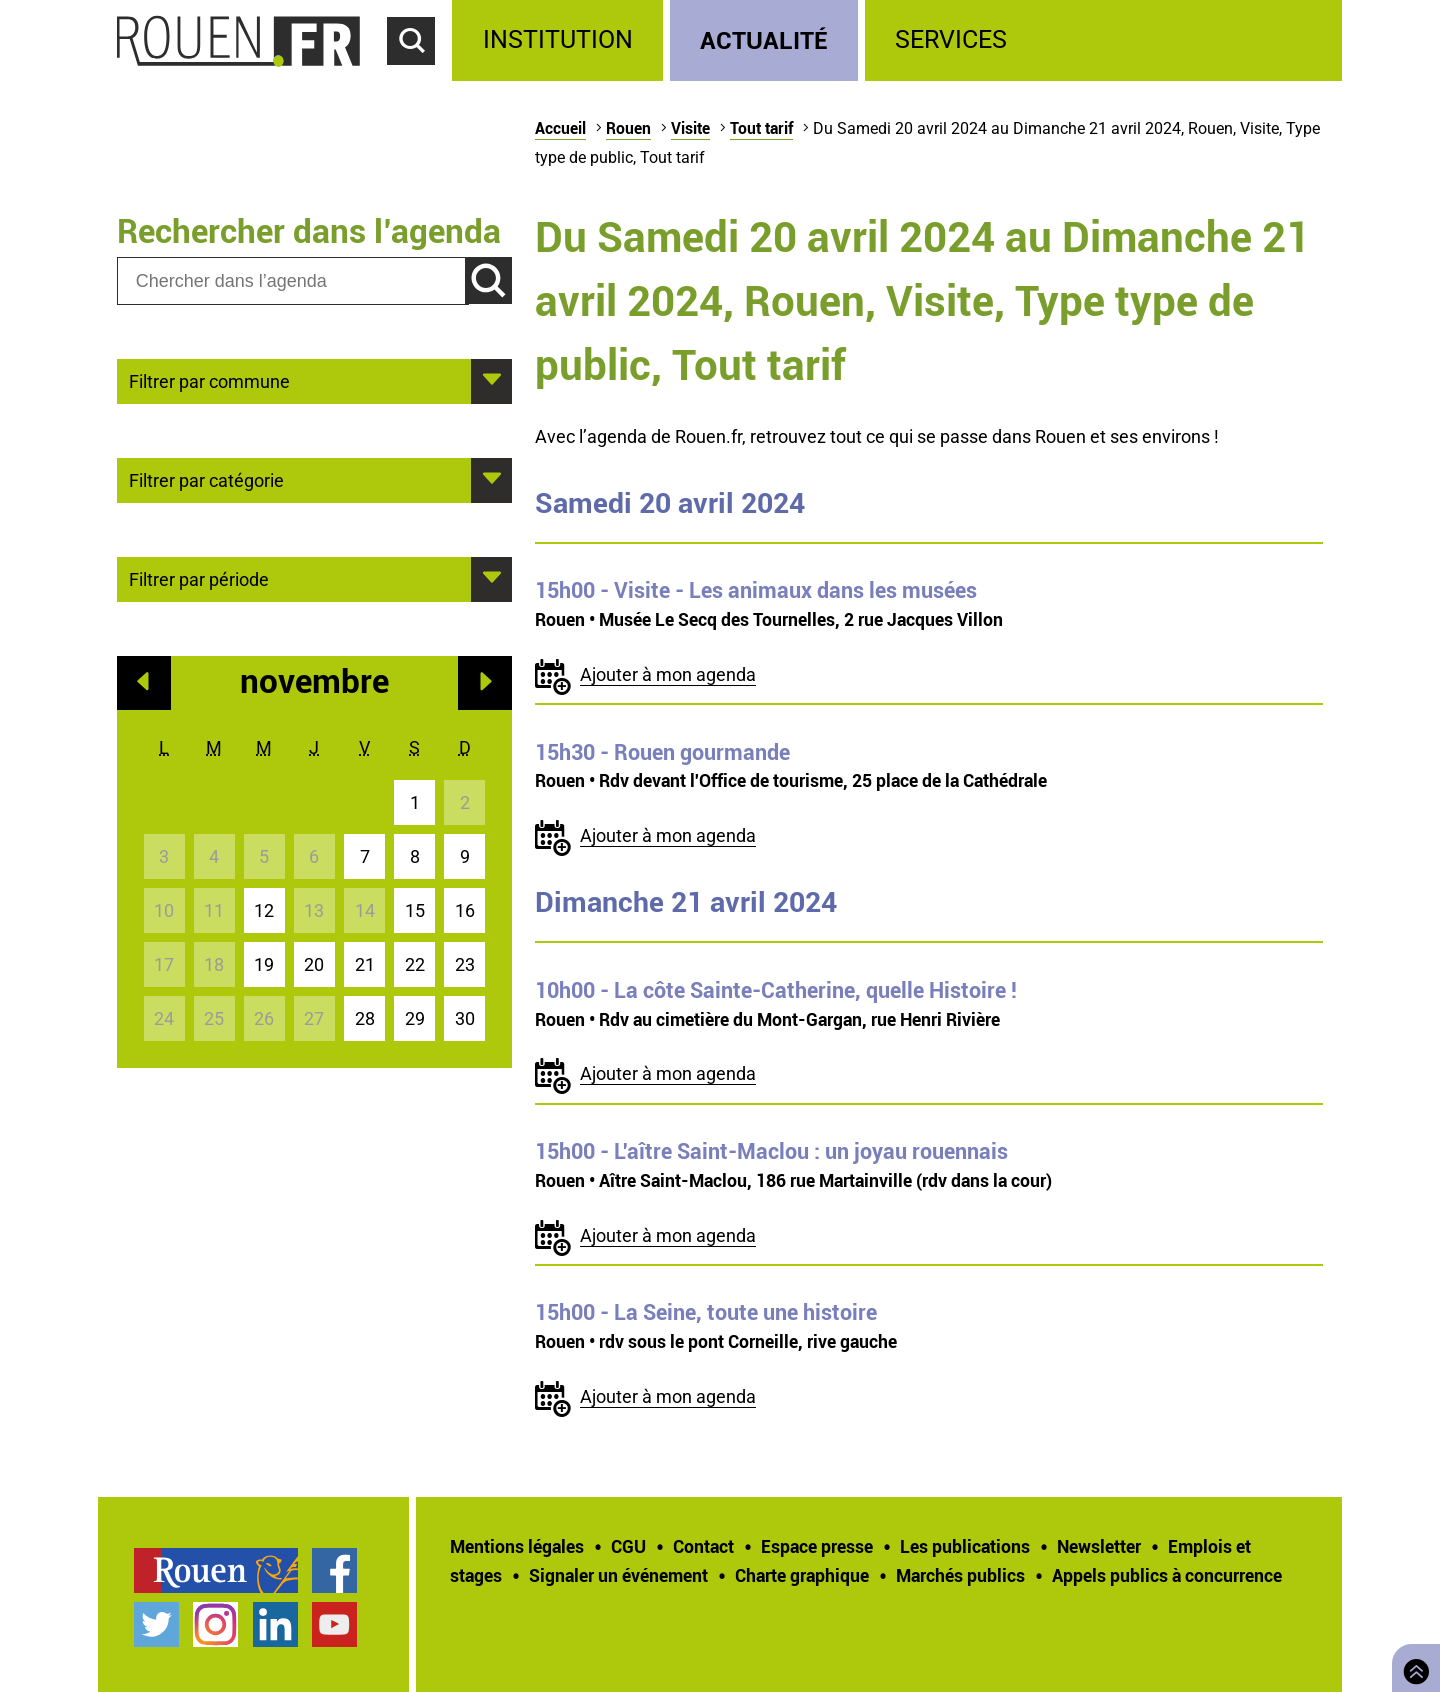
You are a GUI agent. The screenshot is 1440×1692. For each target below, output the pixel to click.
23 (465, 964)
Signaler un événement (618, 1575)
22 (415, 964)
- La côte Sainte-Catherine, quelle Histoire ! (776, 990)
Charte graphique (802, 1575)
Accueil (560, 128)
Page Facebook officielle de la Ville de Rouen (334, 1570)
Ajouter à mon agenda (668, 674)
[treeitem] (560, 40)
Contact (703, 1546)
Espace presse (817, 1546)
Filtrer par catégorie (206, 479)
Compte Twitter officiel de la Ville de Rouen (156, 1624)
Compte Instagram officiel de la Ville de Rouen (215, 1624)
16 (465, 910)
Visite (690, 128)
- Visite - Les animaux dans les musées (756, 590)
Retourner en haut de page (1412, 1665)
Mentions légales (517, 1546)
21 (365, 964)
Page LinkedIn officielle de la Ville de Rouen (275, 1624)
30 (465, 1018)
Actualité (764, 39)
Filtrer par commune (209, 380)
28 (365, 1018)
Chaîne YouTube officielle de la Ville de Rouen (334, 1624)
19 (264, 964)
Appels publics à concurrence (1167, 1575)
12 (264, 910)
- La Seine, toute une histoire (706, 1312)
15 (415, 910)
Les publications (965, 1546)
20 (314, 964)
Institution (558, 39)
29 (415, 1018)
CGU (628, 1546)
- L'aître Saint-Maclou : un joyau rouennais (771, 1151)
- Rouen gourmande (662, 752)
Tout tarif (761, 128)
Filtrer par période (199, 578)
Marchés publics (960, 1575)
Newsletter (1099, 1546)
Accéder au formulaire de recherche (420, 76)
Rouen (628, 128)
